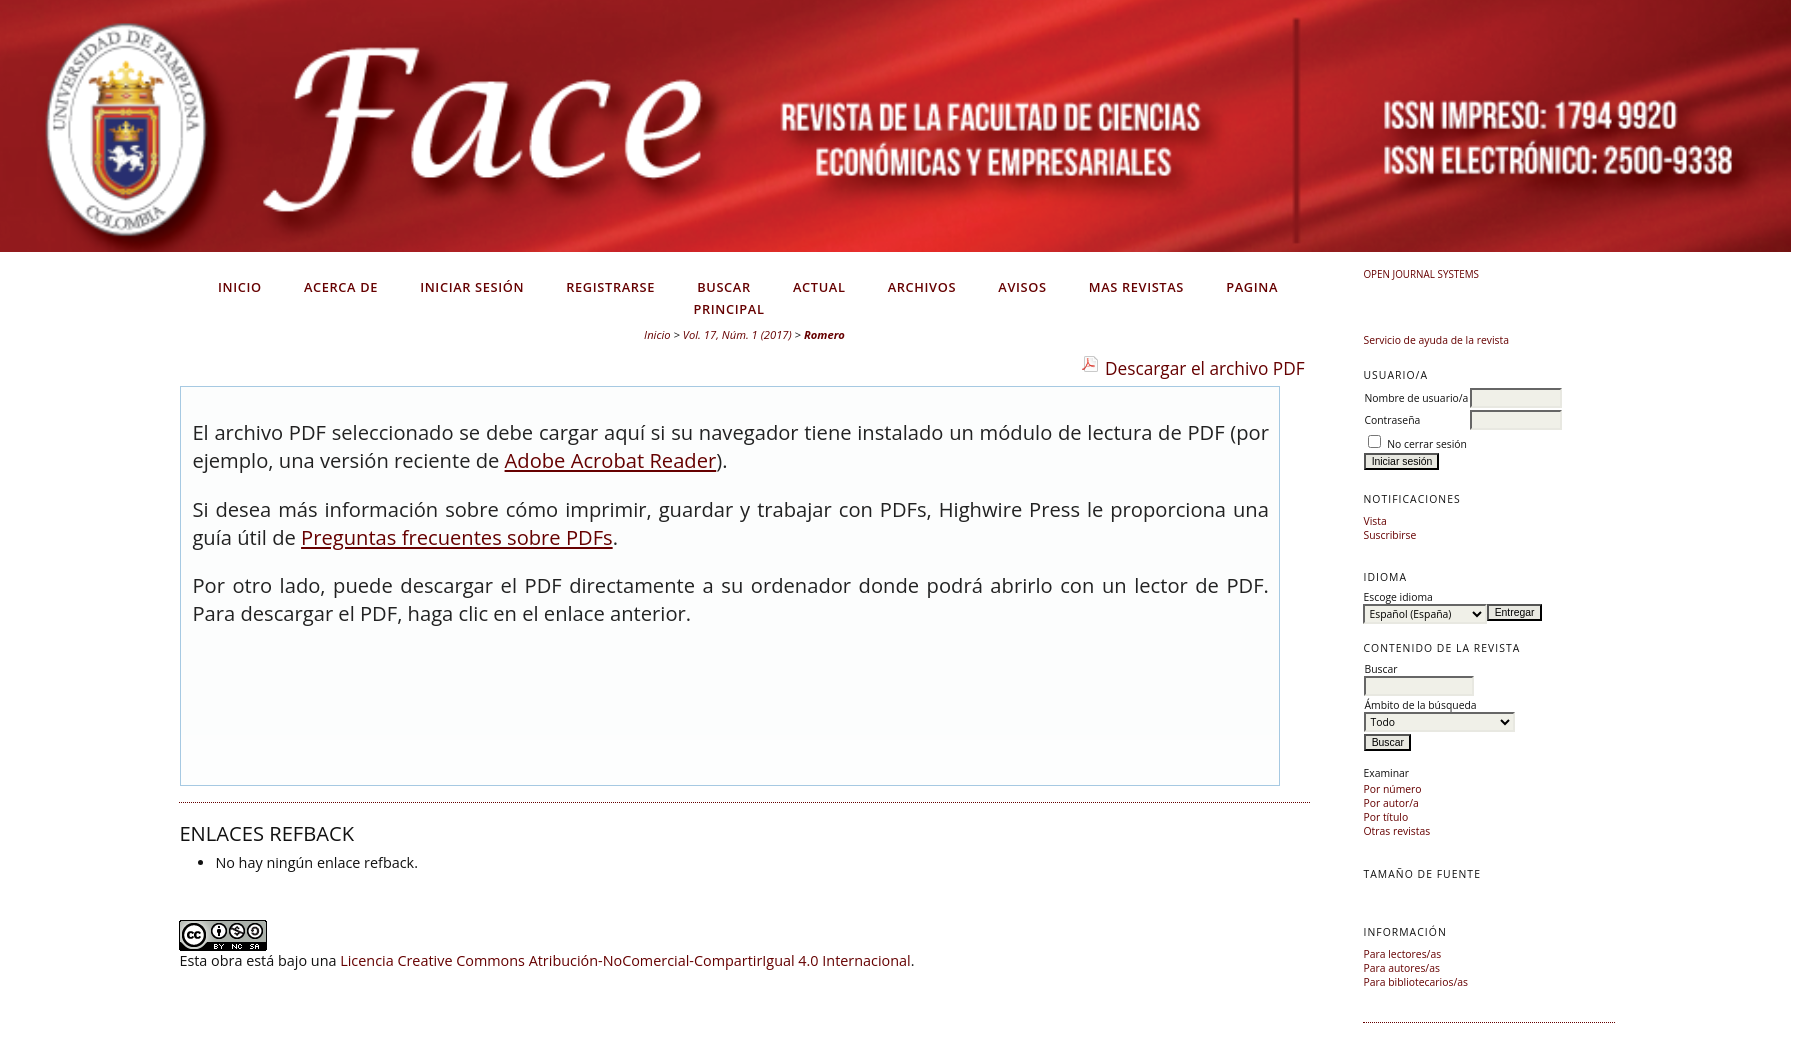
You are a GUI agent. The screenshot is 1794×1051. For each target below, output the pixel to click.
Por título (1385, 817)
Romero (824, 334)
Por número (1392, 789)
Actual (819, 287)
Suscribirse (1389, 535)
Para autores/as (1401, 968)
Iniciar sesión (472, 287)
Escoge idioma (1397, 597)
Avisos (1022, 287)
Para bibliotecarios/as (1415, 982)
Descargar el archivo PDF (1205, 368)
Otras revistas (1396, 831)
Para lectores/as (1402, 954)
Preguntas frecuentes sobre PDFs (457, 537)
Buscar (724, 287)
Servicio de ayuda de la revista (1436, 340)
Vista (1374, 521)
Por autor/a (1390, 803)
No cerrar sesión (1427, 444)
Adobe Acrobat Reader (611, 460)
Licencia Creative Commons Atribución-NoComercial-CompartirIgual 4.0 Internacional (625, 960)
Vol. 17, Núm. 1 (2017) (737, 334)
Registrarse (610, 287)
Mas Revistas (1136, 287)
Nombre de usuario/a (1416, 398)
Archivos (922, 287)
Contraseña (1392, 420)
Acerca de (341, 287)
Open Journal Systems (1421, 274)
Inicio (240, 287)
